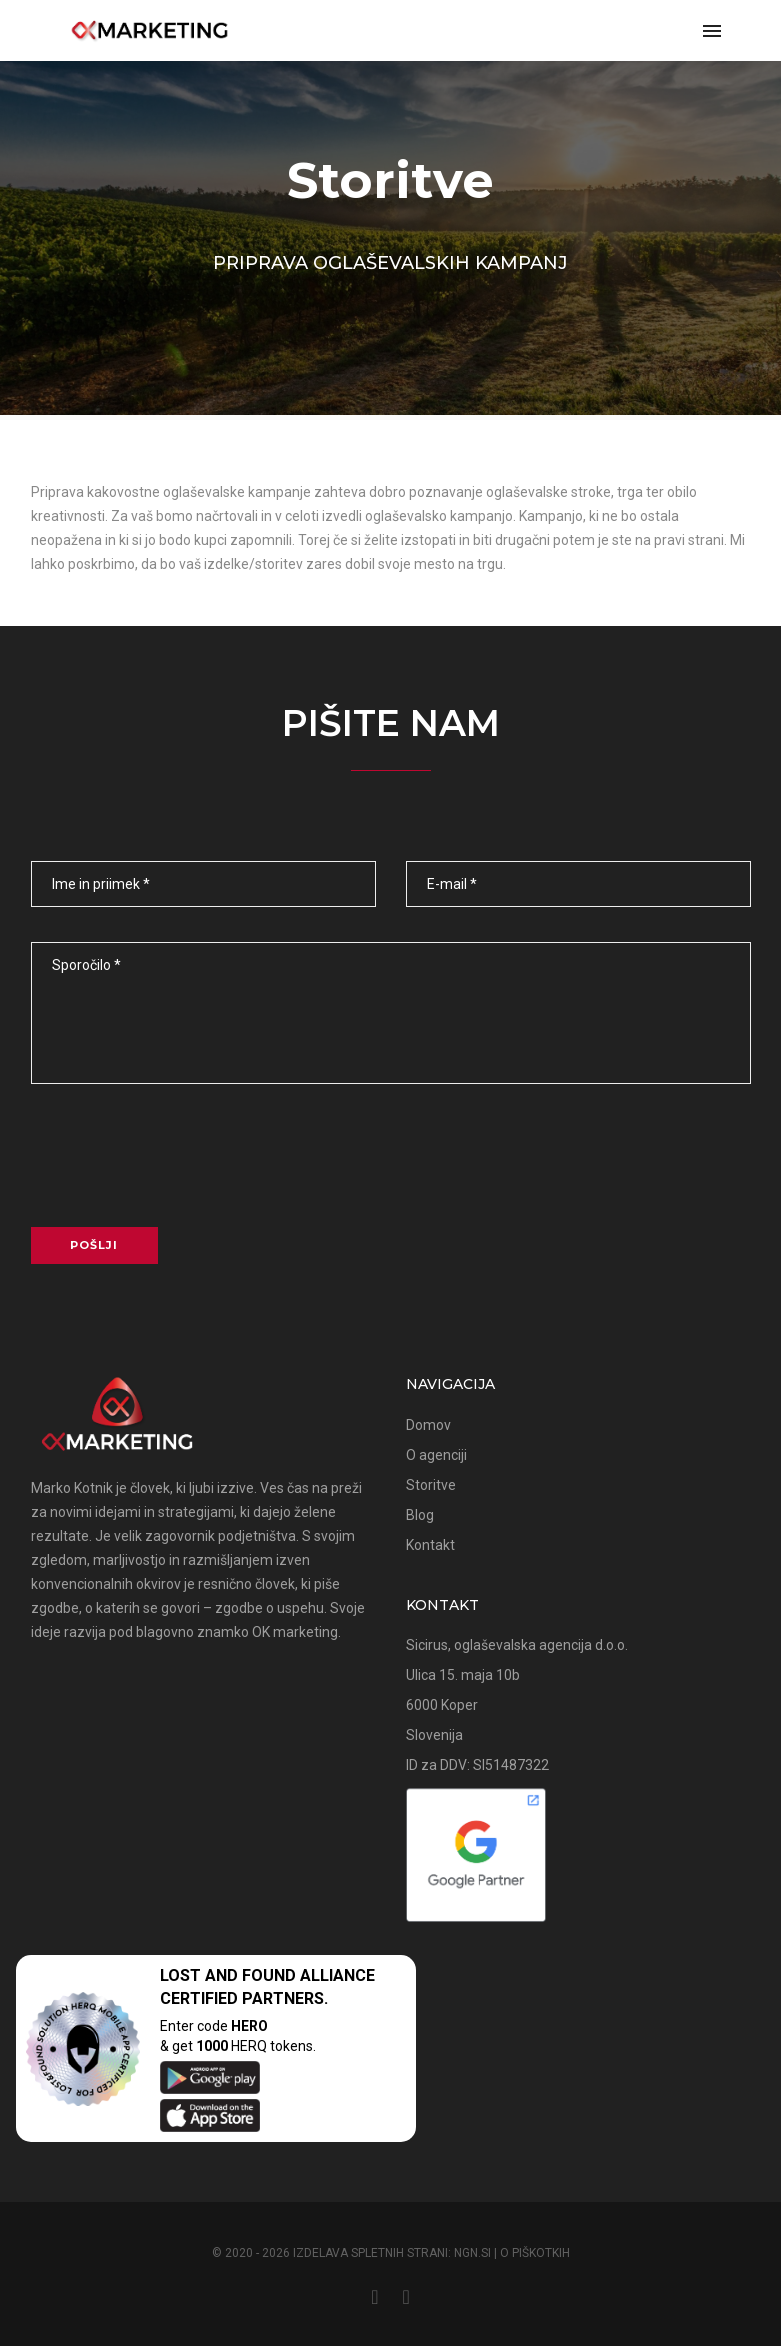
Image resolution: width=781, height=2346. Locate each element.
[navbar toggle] (712, 32)
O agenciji (436, 1455)
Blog (420, 1515)
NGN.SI (472, 2253)
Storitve (390, 180)
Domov (428, 1425)
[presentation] (182, 1163)
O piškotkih (535, 2253)
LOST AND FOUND (228, 1975)
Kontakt (430, 1545)
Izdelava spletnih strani (370, 2253)
